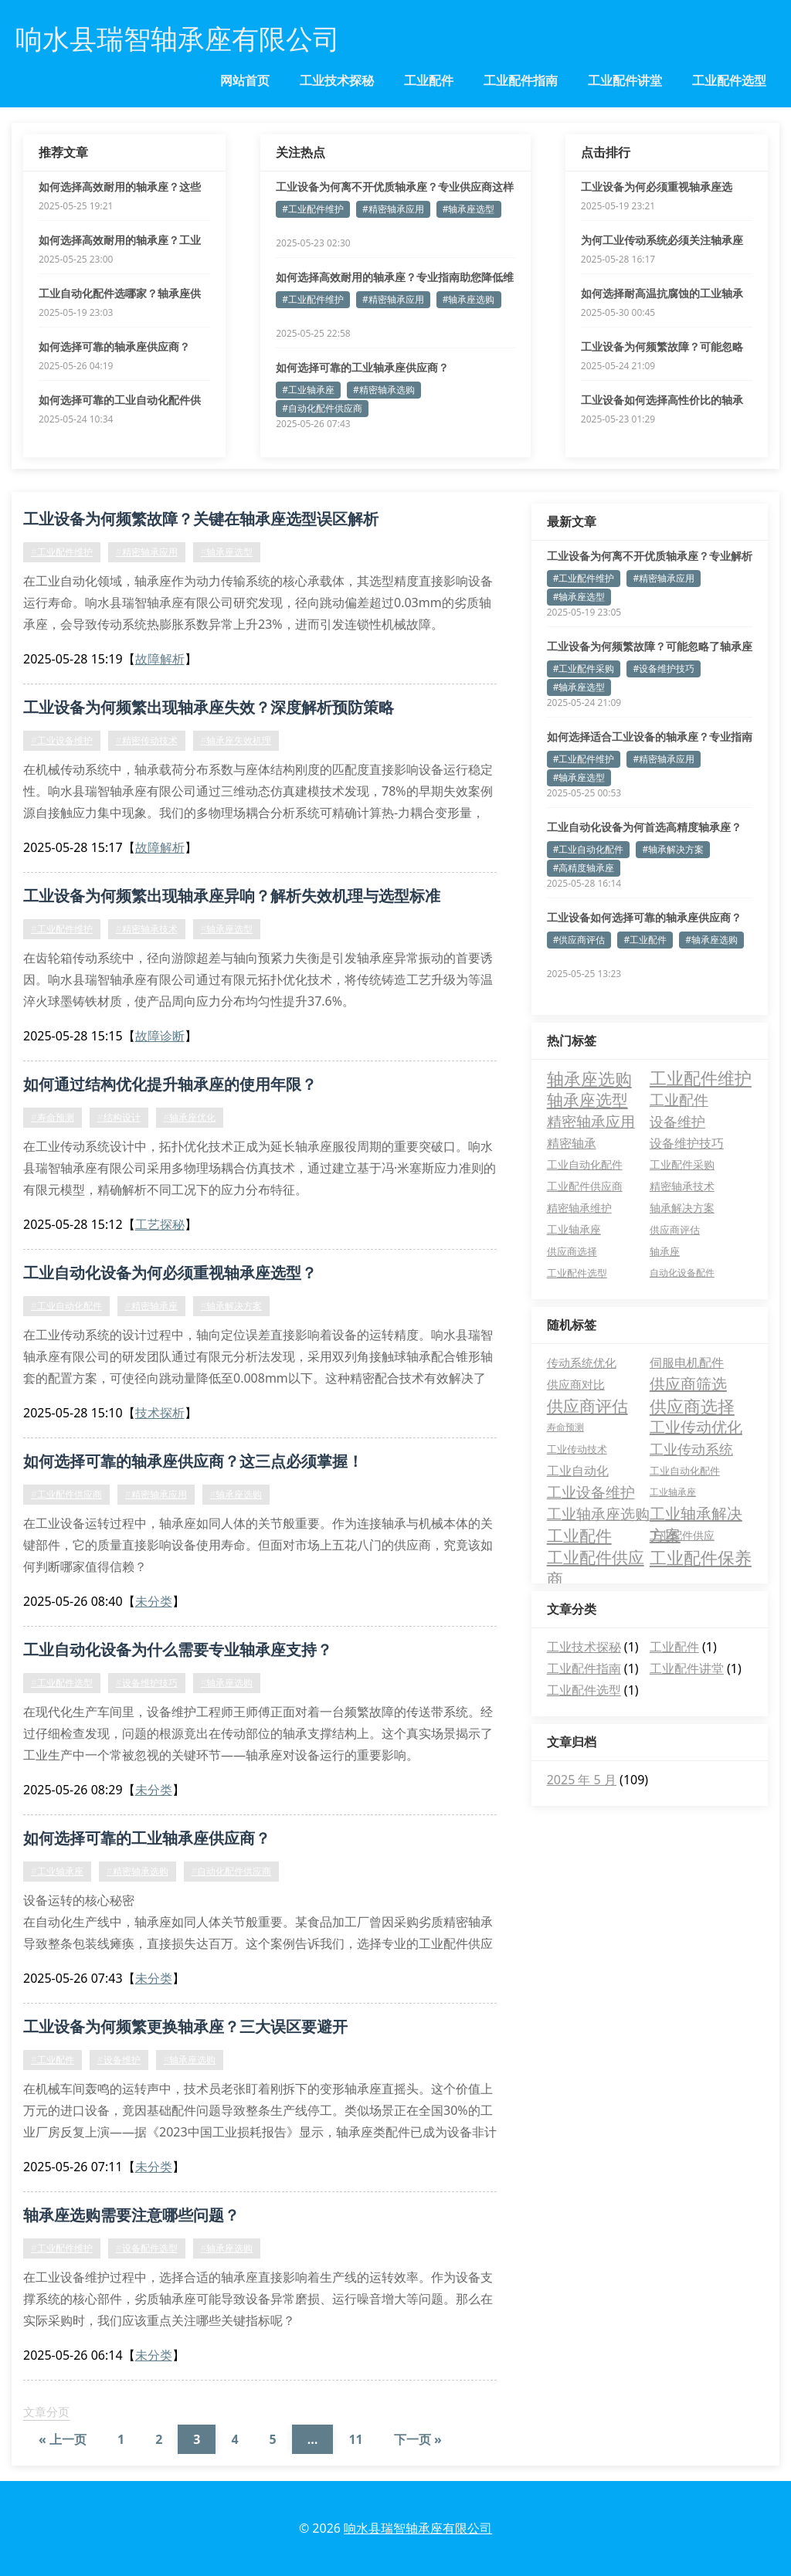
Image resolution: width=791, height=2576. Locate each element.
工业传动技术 (577, 1449)
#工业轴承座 (308, 389)
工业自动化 (578, 1470)
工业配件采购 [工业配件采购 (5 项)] (682, 1164)
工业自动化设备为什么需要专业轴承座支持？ (177, 1649)
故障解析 (160, 658)
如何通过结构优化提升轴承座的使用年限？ (170, 1084)
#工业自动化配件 (66, 1305)
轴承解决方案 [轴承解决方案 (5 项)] (682, 1207)
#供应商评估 (579, 939)
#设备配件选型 (147, 2248)
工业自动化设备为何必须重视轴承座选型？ (170, 1272)
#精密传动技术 (147, 740)
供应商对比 (576, 1384)
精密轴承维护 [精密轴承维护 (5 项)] (579, 1207)
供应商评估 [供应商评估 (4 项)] (675, 1230)
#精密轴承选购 (384, 389)
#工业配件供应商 (66, 1494)
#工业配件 (52, 2059)
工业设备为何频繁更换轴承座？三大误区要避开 (185, 2026)
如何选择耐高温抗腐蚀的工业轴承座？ (662, 293)
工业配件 (428, 80)
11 (355, 2439)
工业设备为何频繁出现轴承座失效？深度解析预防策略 (208, 707)
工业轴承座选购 (598, 1514)
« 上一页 (63, 2439)
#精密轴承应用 (393, 209)
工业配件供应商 (595, 1557)
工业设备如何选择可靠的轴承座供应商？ (644, 917)
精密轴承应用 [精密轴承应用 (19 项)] (591, 1122)
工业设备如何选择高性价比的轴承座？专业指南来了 (662, 400)
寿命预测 (565, 1427)
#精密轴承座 (151, 1305)
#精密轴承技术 (147, 928)
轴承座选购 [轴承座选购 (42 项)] (589, 1078)
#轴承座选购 (469, 299)
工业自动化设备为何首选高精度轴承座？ (644, 827)
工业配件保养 (701, 1557)
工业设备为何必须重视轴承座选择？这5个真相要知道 (656, 187)
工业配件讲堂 (625, 80)
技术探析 (160, 1412)
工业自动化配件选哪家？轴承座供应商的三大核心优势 (120, 293)
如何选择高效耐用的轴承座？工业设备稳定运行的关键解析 (120, 240)
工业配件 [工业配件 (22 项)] (679, 1099)
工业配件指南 (521, 80)
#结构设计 (119, 1117)
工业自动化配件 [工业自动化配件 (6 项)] (585, 1164)
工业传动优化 (696, 1427)
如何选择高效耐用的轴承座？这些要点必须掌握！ (120, 187)
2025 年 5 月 (581, 1779)
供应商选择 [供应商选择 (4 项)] (572, 1251)
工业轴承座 (673, 1491)
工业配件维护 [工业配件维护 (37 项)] (701, 1078)
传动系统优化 (581, 1362)
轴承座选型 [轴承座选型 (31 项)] (587, 1100)
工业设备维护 (591, 1492)
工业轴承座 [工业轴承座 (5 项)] (574, 1229)
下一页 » (418, 2439)
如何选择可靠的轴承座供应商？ (114, 346)
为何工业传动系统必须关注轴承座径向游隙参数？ (662, 240)
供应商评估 (587, 1406)
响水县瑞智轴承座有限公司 (418, 2528)
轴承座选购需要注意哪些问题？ (131, 2214)
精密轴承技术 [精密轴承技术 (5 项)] (682, 1186)
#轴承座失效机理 (236, 740)
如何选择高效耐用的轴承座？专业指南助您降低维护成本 (395, 277)
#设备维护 (119, 2059)
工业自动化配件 (685, 1471)
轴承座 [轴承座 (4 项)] (665, 1251)
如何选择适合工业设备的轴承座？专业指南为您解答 (649, 737)
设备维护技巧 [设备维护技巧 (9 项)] (687, 1143)
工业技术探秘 (337, 80)
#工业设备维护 (62, 740)
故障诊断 (160, 1035)
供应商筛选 (688, 1383)
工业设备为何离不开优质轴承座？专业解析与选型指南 (649, 556)
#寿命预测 (52, 1117)
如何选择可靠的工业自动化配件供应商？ (120, 400)
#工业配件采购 (584, 668)
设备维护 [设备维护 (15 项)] (677, 1121)
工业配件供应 (682, 1535)
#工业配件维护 (313, 209)
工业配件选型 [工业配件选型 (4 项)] (577, 1273)
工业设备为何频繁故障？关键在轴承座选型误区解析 (201, 518)
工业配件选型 (729, 80)
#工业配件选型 (62, 1682)
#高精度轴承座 (584, 867)
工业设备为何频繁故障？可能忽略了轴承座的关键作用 (662, 347)
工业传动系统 (691, 1449)
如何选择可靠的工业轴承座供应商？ (362, 367)
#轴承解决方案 (232, 1305)
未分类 (153, 1601)
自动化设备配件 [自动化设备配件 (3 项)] (682, 1272)
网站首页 (245, 80)
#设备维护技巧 (147, 1682)
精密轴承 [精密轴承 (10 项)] (571, 1143)
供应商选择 (692, 1406)
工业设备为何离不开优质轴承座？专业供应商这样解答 (395, 187)
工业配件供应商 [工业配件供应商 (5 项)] (585, 1186)
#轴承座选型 (469, 209)
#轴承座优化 (190, 1117)
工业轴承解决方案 (696, 1514)
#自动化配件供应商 (322, 408)
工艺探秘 (160, 1224)
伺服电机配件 (687, 1362)
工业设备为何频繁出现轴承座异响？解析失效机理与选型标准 (231, 895)
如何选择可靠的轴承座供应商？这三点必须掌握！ (193, 1461)
